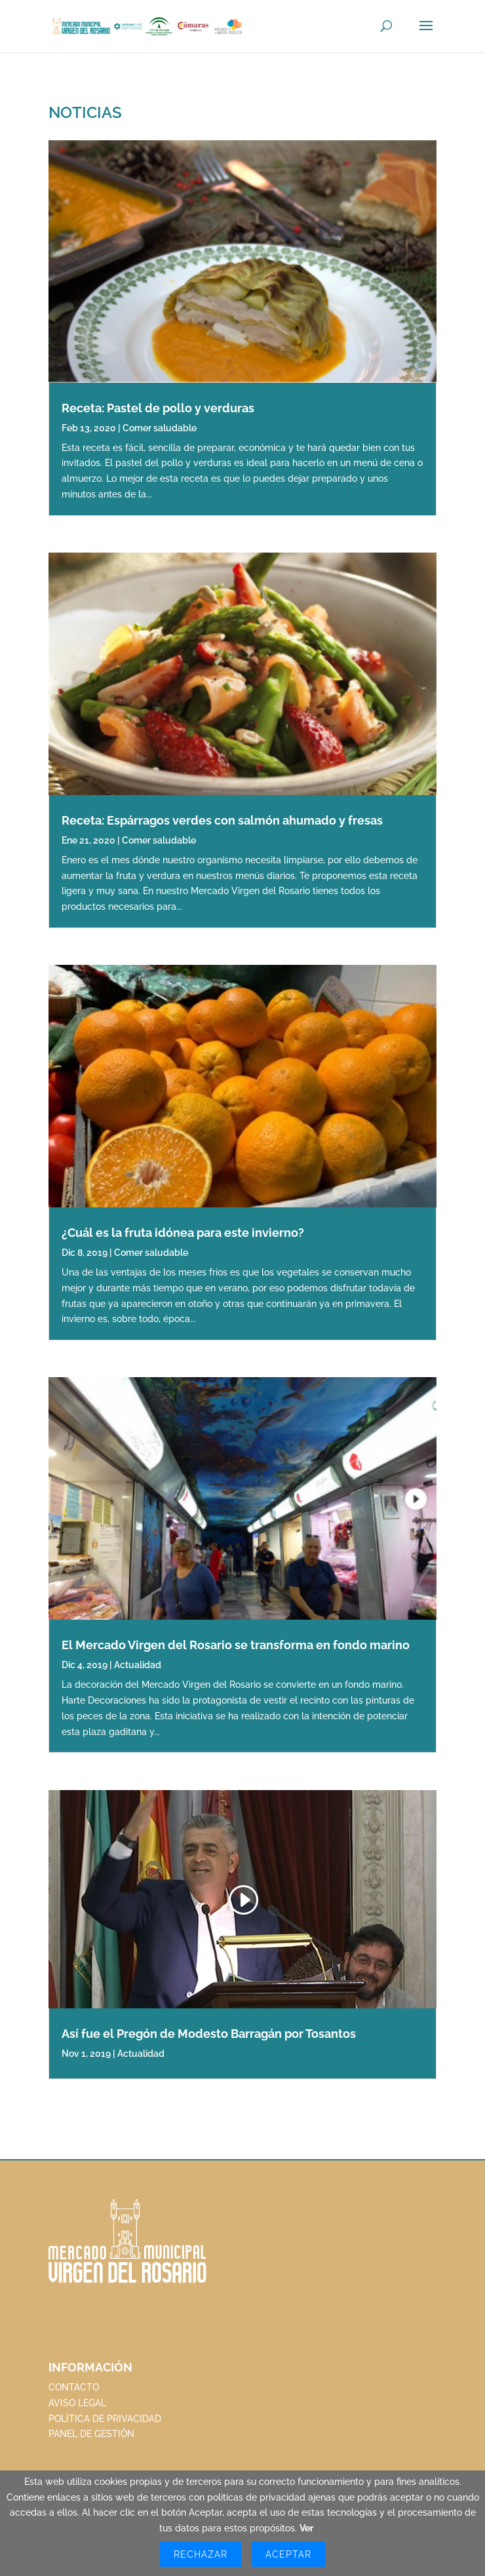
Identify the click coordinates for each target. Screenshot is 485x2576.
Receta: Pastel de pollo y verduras (158, 408)
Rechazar (200, 2554)
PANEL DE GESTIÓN (91, 2434)
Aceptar (288, 2554)
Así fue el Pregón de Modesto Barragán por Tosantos (209, 2033)
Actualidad (137, 1665)
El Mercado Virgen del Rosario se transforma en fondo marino (236, 1645)
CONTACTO (73, 2387)
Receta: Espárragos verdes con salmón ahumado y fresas (222, 820)
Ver (306, 2528)
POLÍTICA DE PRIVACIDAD (104, 2418)
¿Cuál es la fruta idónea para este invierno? (183, 1232)
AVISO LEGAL (77, 2403)
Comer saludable (160, 428)
